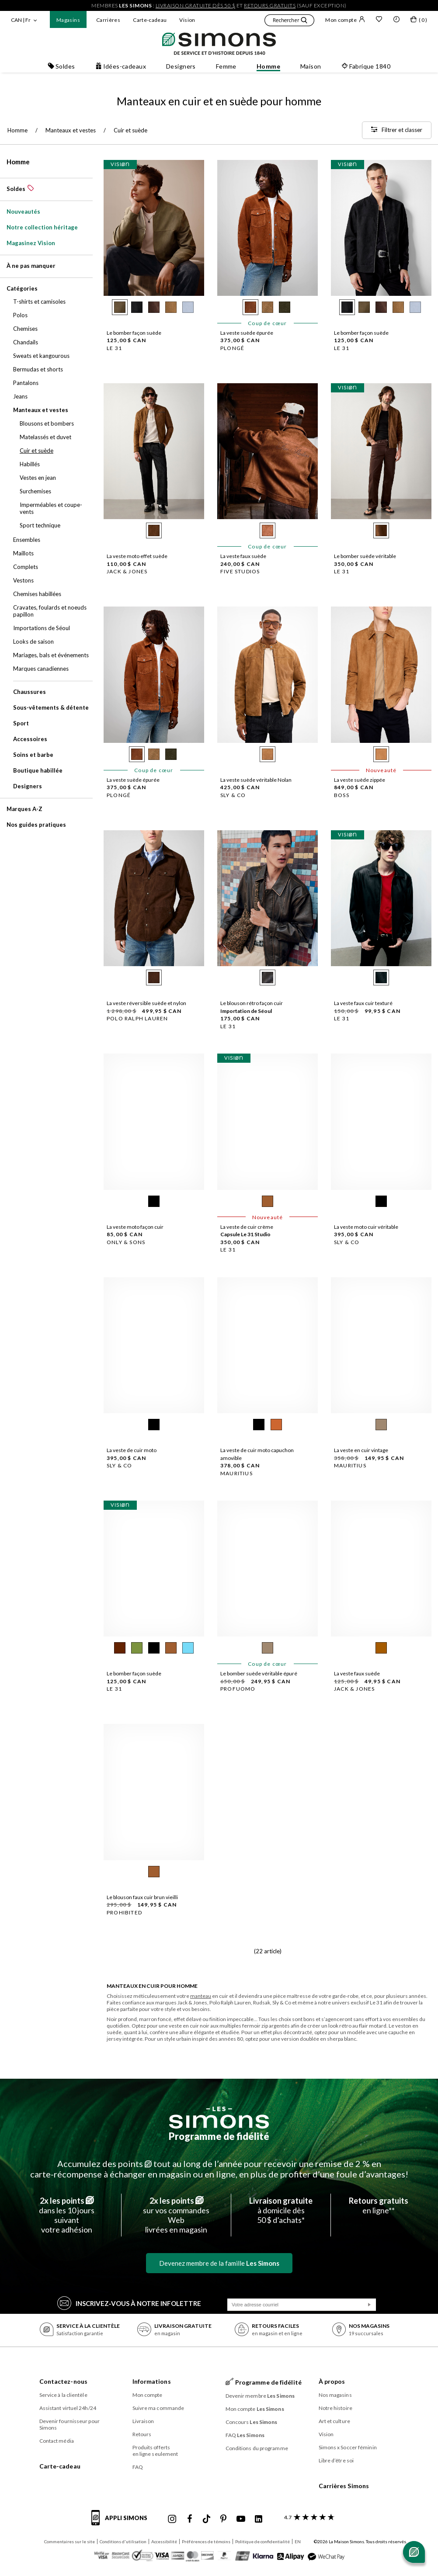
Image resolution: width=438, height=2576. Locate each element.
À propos (332, 2381)
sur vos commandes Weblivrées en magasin (176, 2215)
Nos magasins (335, 2395)
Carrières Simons (344, 2485)
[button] (289, 21)
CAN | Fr (21, 20)
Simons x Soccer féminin (348, 2447)
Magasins (68, 20)
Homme (18, 162)
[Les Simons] (219, 2118)
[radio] (120, 307)
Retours (142, 2434)
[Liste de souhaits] (379, 20)
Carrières (108, 20)
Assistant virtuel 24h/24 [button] (67, 2408)
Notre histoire (335, 2408)
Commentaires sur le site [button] (69, 2541)
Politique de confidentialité (262, 2541)
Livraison (143, 2421)
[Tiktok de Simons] (206, 2519)
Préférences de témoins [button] (206, 2541)
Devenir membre (260, 2395)
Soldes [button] (61, 66)
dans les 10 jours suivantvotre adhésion (66, 2215)
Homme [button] (268, 66)
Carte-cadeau (150, 20)
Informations (151, 2381)
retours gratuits (269, 5)
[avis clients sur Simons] (307, 2517)
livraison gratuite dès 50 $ (196, 5)
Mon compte (345, 19)
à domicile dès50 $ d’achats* (281, 2210)
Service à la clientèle (63, 2395)
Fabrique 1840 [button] (365, 66)
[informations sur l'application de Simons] (121, 2522)
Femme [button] (226, 66)
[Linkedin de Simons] (258, 2519)
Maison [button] (310, 66)
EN (298, 2541)
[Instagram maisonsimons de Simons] (172, 2519)
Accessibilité (164, 2541)
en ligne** (378, 2205)
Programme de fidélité (219, 2136)
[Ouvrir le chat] (414, 2552)
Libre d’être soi (336, 2460)
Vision (187, 20)
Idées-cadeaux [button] (120, 66)
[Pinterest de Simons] (223, 2519)
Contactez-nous (63, 2381)
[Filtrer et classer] (396, 130)
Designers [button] (181, 66)
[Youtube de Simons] (240, 2519)
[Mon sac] (418, 21)
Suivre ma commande (158, 2408)
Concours (252, 2422)
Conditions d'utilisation (123, 2541)
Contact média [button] (56, 2440)
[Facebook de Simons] (189, 2519)
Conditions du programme (257, 2448)
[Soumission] (369, 2304)
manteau (200, 1996)
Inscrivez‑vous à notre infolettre (129, 2302)
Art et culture (334, 2421)
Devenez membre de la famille (219, 2263)
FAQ (137, 2467)
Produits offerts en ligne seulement (155, 2450)
